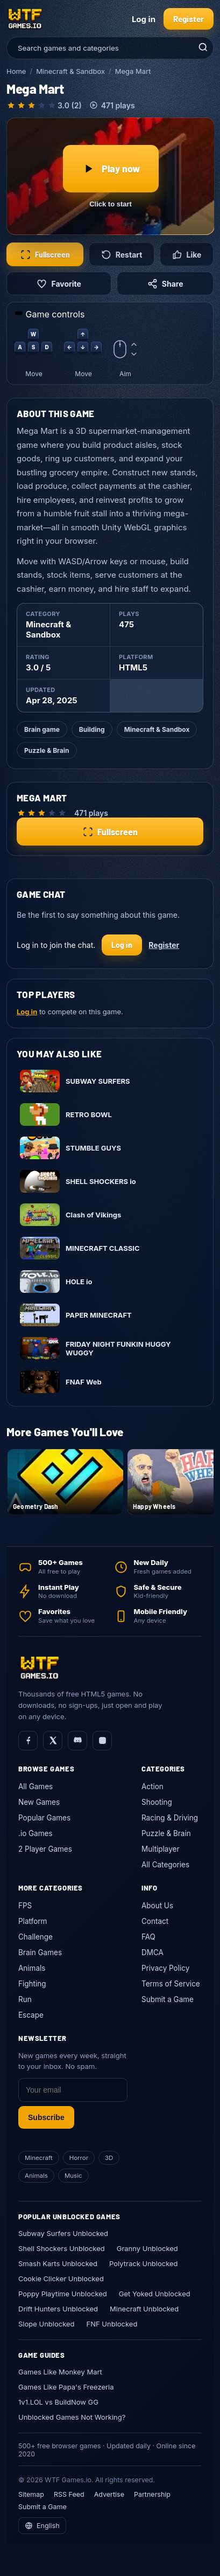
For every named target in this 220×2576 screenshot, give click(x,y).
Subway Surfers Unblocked (63, 2233)
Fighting (32, 1983)
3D (109, 2158)
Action (152, 1786)
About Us (157, 1905)
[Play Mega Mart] (110, 176)
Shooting (156, 1802)
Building (92, 729)
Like (187, 255)
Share (165, 284)
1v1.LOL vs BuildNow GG (58, 2402)
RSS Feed (69, 2494)
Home (16, 71)
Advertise (109, 2494)
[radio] (11, 105)
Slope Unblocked (46, 2323)
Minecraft (39, 2158)
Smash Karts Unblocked (57, 2263)
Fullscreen (45, 255)
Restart (122, 255)
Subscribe (46, 2117)
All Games (35, 1786)
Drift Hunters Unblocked (58, 2308)
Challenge (35, 1937)
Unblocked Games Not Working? (71, 2417)
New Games (39, 1802)
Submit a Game (167, 1999)
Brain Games (40, 1952)
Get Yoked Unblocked (154, 2293)
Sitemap (31, 2494)
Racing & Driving (169, 1817)
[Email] (72, 2090)
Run (25, 1999)
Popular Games (44, 1817)
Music (73, 2175)
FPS (25, 1905)
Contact (154, 1921)
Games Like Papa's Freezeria (65, 2387)
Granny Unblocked (147, 2248)
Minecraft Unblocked (144, 2308)
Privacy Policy (165, 1968)
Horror (78, 2158)
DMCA (152, 1952)
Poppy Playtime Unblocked (62, 2293)
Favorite (59, 284)
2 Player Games (45, 1849)
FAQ (148, 1937)
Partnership (152, 2494)
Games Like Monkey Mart (60, 2371)
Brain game (42, 729)
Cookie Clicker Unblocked (61, 2278)
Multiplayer (160, 1849)
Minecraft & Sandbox (70, 71)
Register (188, 19)
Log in (143, 19)
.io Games (35, 1833)
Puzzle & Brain (46, 750)
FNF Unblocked (112, 2323)
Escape (31, 2015)
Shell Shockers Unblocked (61, 2248)
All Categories (165, 1864)
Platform (32, 1921)
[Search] (201, 48)
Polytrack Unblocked (143, 2263)
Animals (31, 1968)
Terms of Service (170, 1983)
